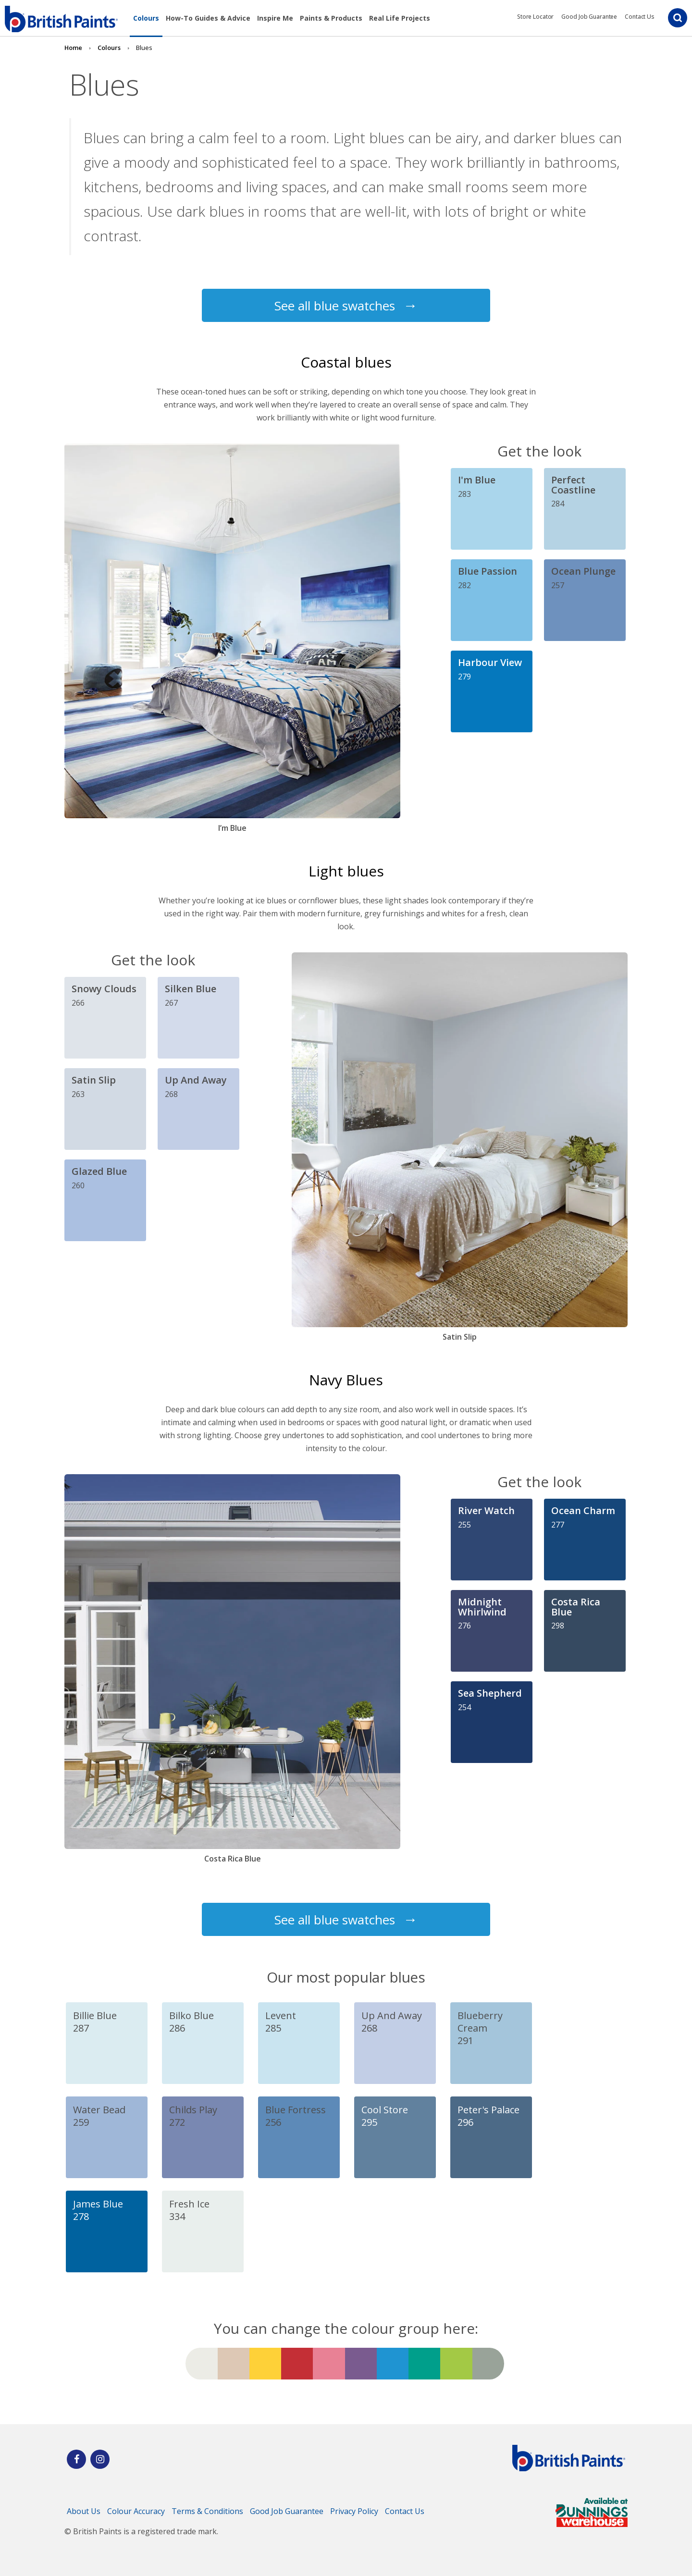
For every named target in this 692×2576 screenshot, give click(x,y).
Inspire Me (275, 18)
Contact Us (640, 16)
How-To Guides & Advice (208, 18)
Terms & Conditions (207, 2511)
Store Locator (535, 16)
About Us (83, 2511)
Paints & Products (331, 18)
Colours (146, 18)
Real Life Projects (399, 18)
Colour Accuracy (136, 2511)
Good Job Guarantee (589, 16)
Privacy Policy (354, 2511)
